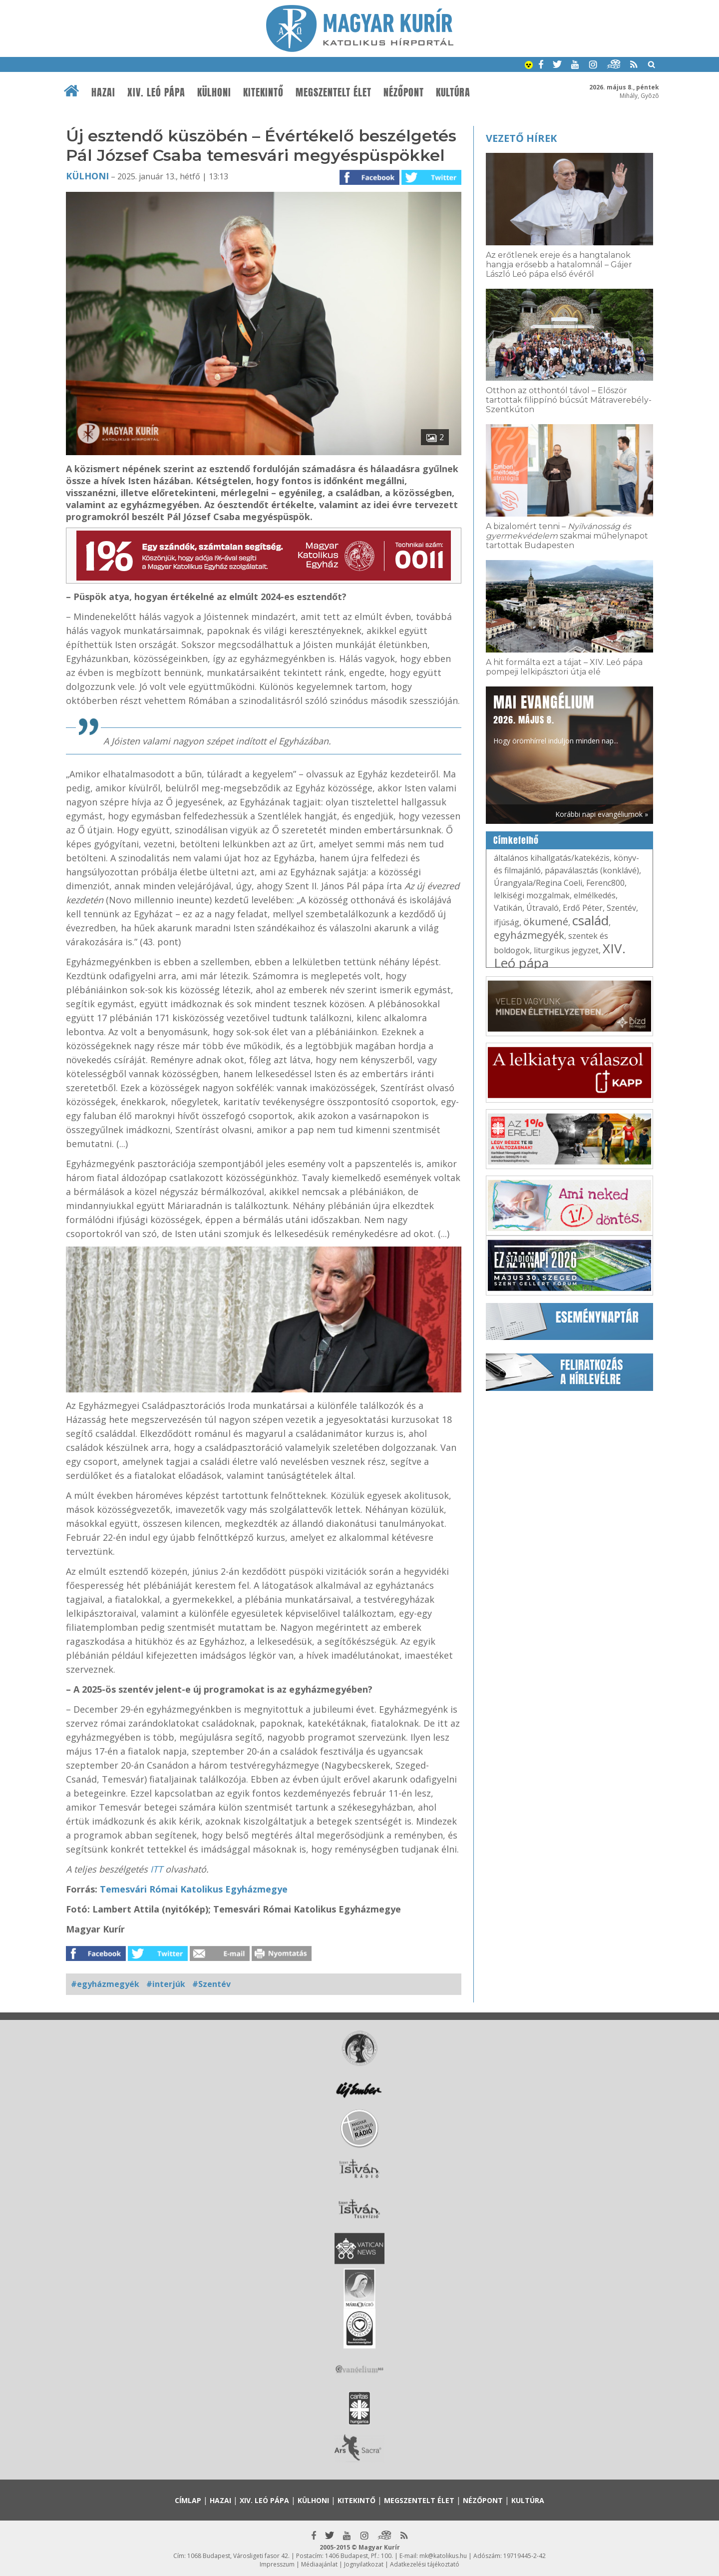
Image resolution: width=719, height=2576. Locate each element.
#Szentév (211, 1983)
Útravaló (542, 907)
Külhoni (214, 92)
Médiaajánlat (319, 2564)
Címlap (188, 2500)
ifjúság (506, 922)
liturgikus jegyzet (566, 950)
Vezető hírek (521, 138)
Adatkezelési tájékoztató (424, 2564)
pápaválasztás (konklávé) (592, 870)
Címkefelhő (516, 840)
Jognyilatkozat (363, 2564)
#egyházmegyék (105, 1983)
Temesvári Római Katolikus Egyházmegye (194, 1889)
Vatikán (508, 907)
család (590, 920)
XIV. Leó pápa (156, 92)
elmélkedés (595, 895)
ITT (156, 1869)
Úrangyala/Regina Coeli (538, 882)
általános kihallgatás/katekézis (552, 857)
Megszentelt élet (333, 92)
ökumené (545, 921)
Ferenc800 (605, 882)
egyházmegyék (529, 935)
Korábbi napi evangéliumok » (601, 814)
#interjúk (165, 1983)
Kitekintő (263, 92)
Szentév (621, 907)
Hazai (103, 92)
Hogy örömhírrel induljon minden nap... (555, 718)
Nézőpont (403, 92)
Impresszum (277, 2564)
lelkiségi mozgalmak (532, 895)
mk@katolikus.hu (443, 2556)
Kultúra (453, 92)
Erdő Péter (583, 907)
